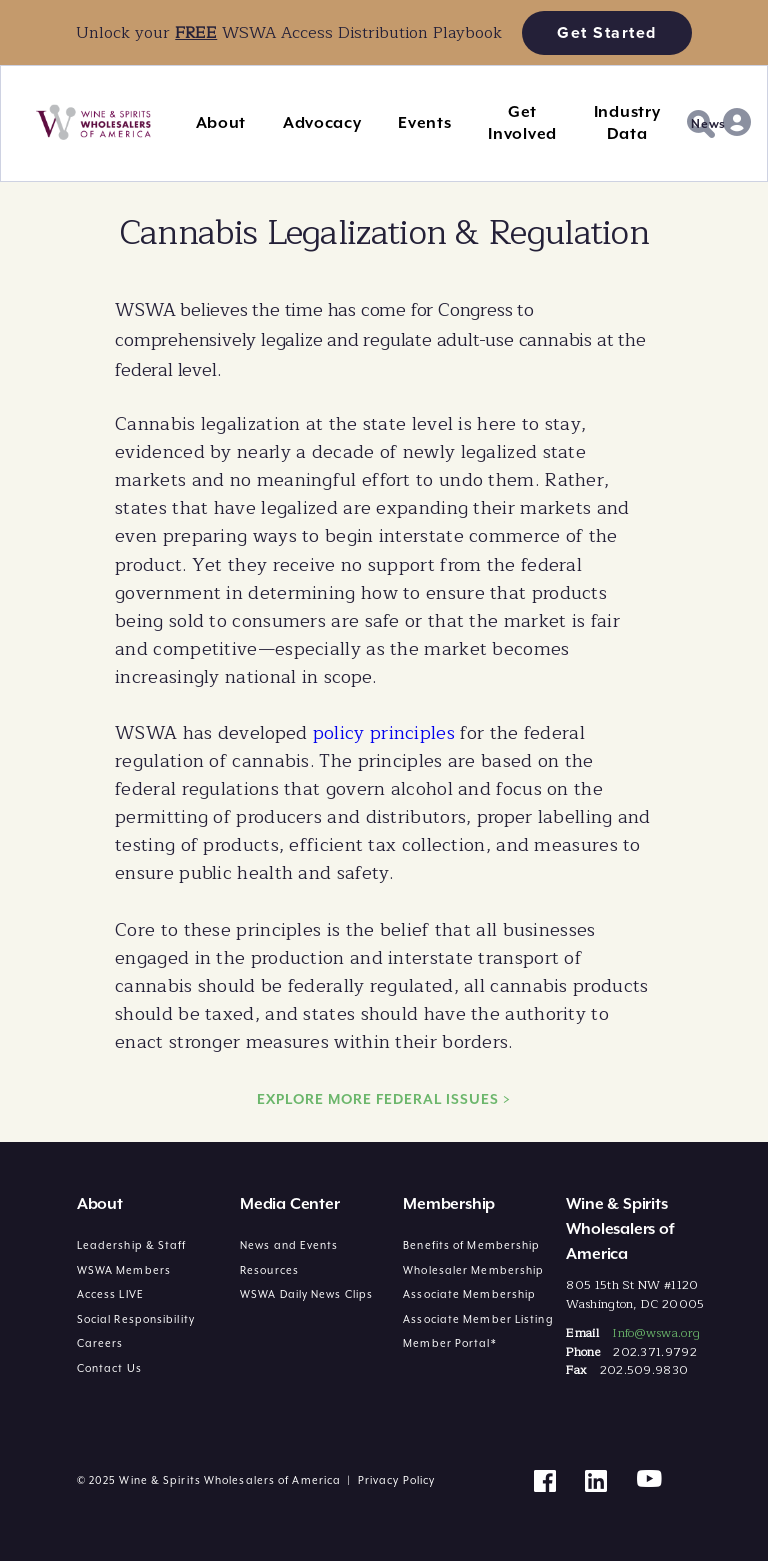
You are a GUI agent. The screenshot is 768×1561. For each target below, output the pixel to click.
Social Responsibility (136, 1319)
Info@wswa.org (656, 1333)
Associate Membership (469, 1294)
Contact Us (109, 1368)
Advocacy (322, 123)
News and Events (289, 1245)
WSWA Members (124, 1270)
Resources (269, 1270)
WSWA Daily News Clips (306, 1294)
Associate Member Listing (478, 1319)
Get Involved (522, 123)
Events (424, 123)
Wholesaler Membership (473, 1270)
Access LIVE (110, 1294)
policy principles (384, 733)
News (708, 124)
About (221, 123)
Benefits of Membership (471, 1245)
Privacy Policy (396, 1480)
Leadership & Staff (132, 1245)
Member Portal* (449, 1343)
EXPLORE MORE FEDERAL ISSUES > (384, 1099)
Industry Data (627, 123)
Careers (100, 1343)
